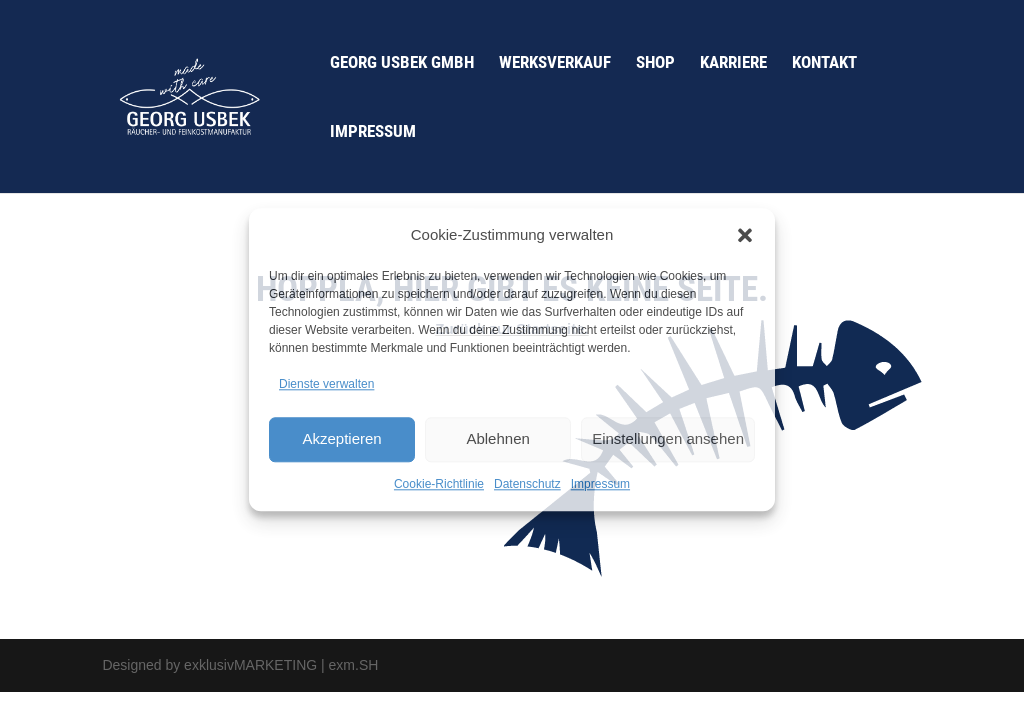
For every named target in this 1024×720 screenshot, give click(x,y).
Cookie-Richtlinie (439, 484)
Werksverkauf (555, 63)
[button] (745, 235)
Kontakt (824, 63)
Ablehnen (497, 438)
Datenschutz (527, 484)
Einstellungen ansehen (668, 438)
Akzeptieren (341, 438)
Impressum (600, 484)
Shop (655, 63)
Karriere (733, 63)
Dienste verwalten (326, 384)
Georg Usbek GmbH (402, 63)
